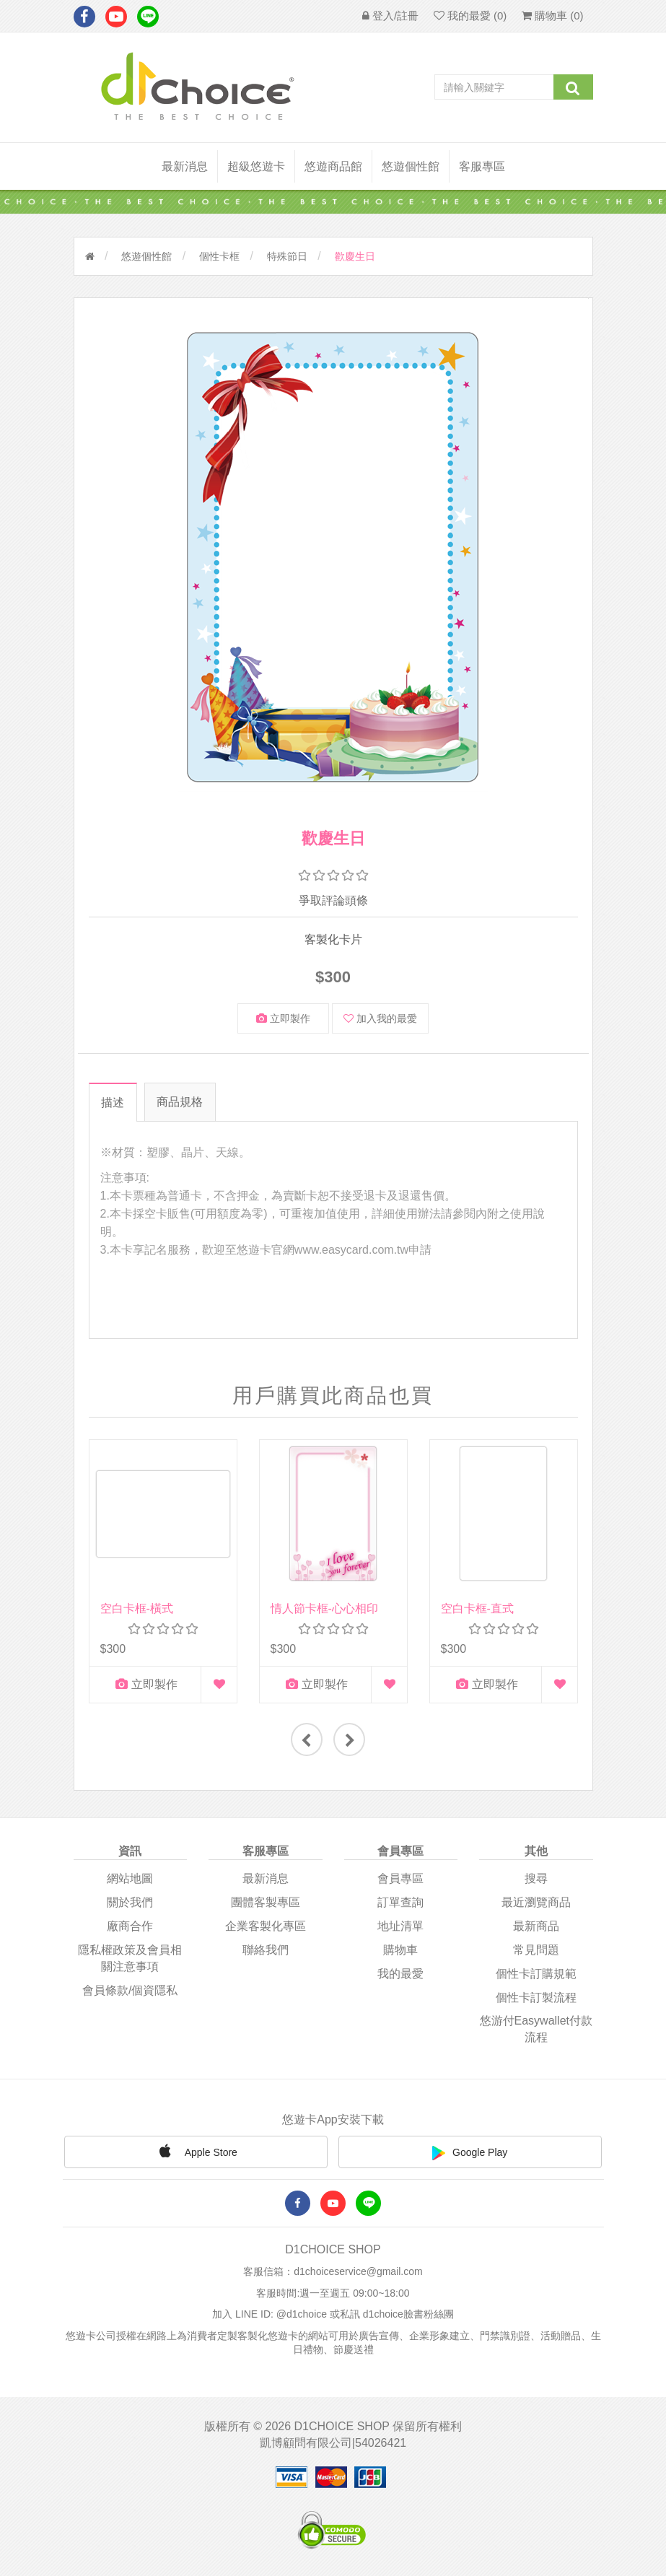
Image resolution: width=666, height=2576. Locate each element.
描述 (111, 1102)
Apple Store (196, 2149)
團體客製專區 (265, 1901)
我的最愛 (400, 1972)
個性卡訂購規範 (536, 1972)
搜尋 (536, 1878)
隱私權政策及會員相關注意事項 (130, 1956)
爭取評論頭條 (333, 900)
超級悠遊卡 (256, 166)
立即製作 (283, 1018)
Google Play (469, 2151)
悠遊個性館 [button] (410, 166)
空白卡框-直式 (477, 1608)
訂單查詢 (400, 1901)
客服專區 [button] (482, 166)
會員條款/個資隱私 (130, 1989)
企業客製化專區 (265, 1925)
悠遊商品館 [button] (333, 166)
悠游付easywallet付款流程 (536, 2028)
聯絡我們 (265, 1948)
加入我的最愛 (380, 1018)
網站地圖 (130, 1878)
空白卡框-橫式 (136, 1608)
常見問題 (536, 1948)
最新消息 (185, 166)
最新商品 (536, 1925)
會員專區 (400, 1878)
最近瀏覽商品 (536, 1901)
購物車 (400, 1948)
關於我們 (130, 1901)
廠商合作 (130, 1925)
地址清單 (400, 1925)
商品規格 (180, 1102)
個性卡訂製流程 (536, 1996)
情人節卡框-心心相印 (324, 1608)
